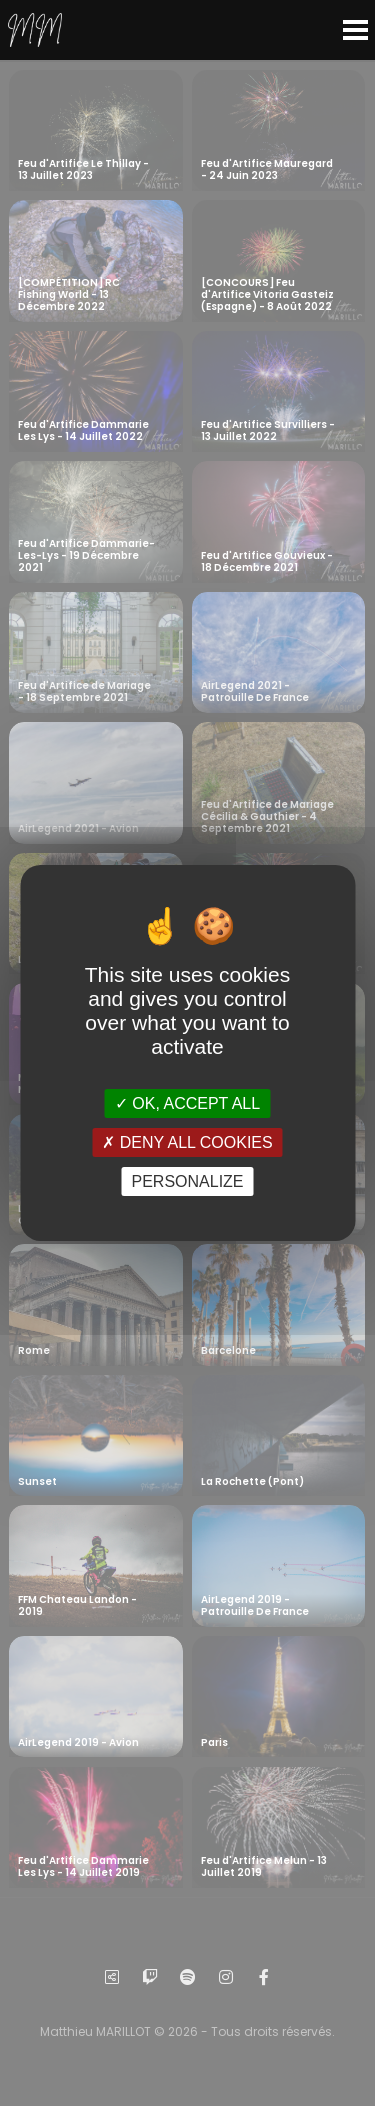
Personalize (187, 1181)
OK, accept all (187, 1102)
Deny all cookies (187, 1142)
